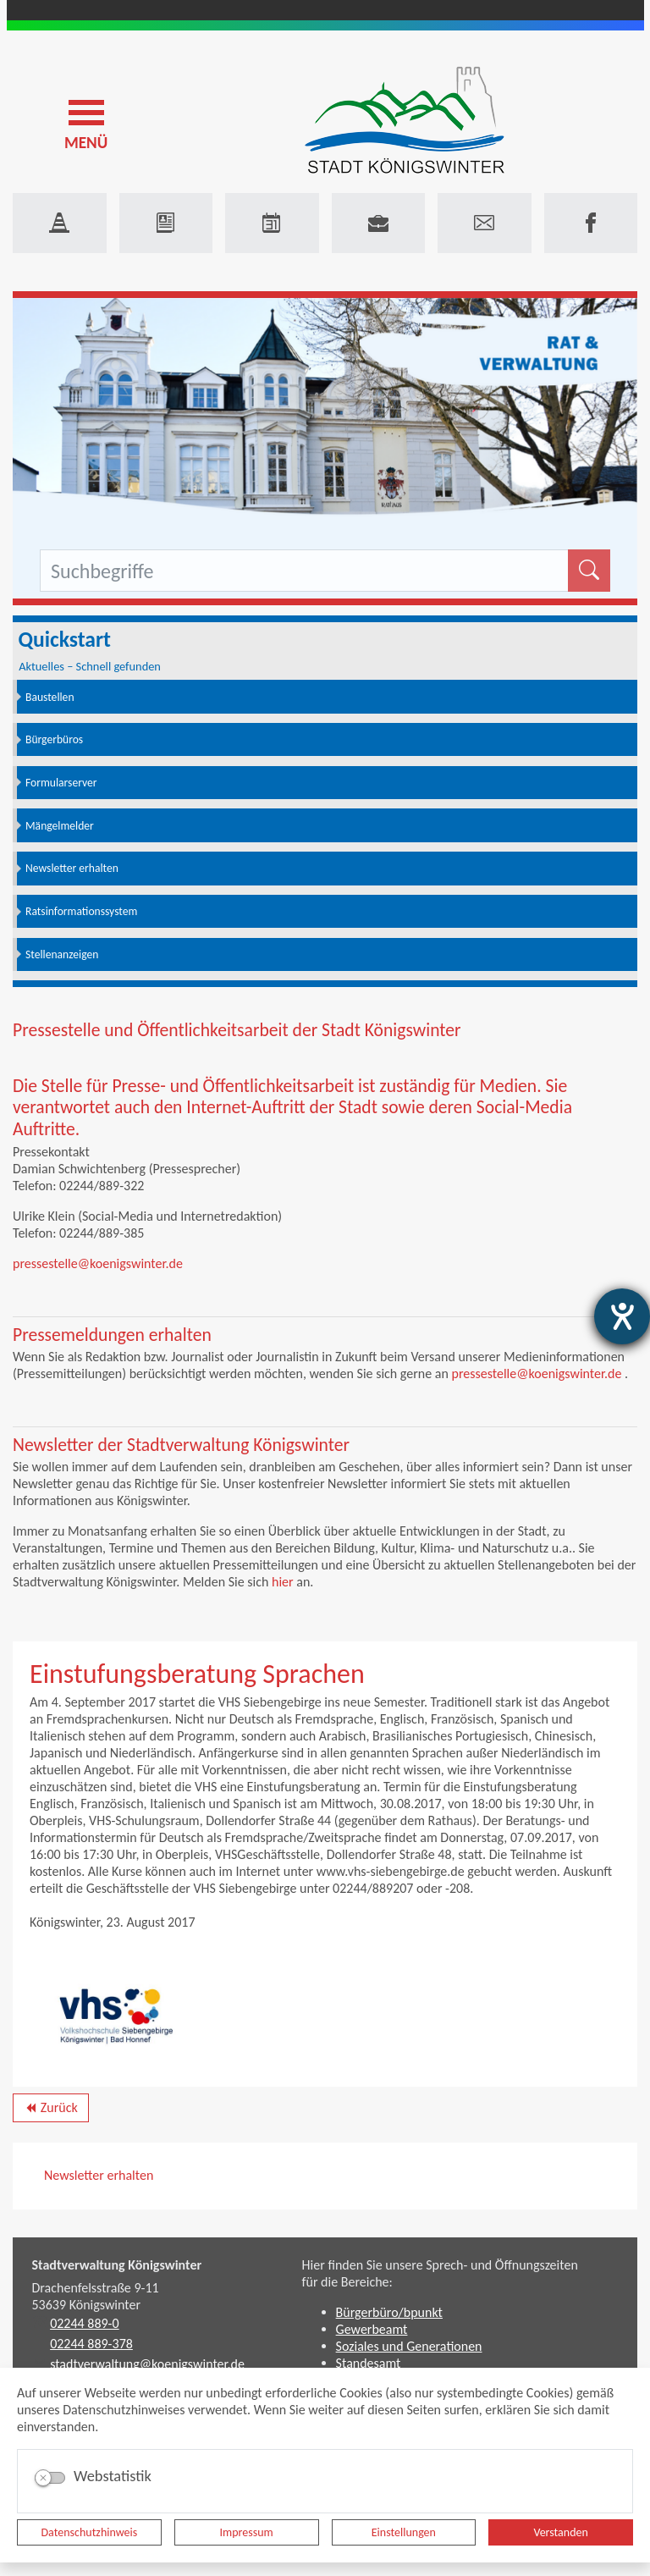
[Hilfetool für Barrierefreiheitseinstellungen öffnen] (622, 1316)
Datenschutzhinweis (89, 2532)
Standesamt (368, 2363)
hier (283, 1582)
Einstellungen (404, 2532)
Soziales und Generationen (409, 2346)
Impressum (246, 2532)
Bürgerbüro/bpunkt (389, 2312)
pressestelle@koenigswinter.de (98, 1263)
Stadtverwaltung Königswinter (117, 2265)
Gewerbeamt (372, 2329)
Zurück (50, 2110)
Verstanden (560, 2532)
